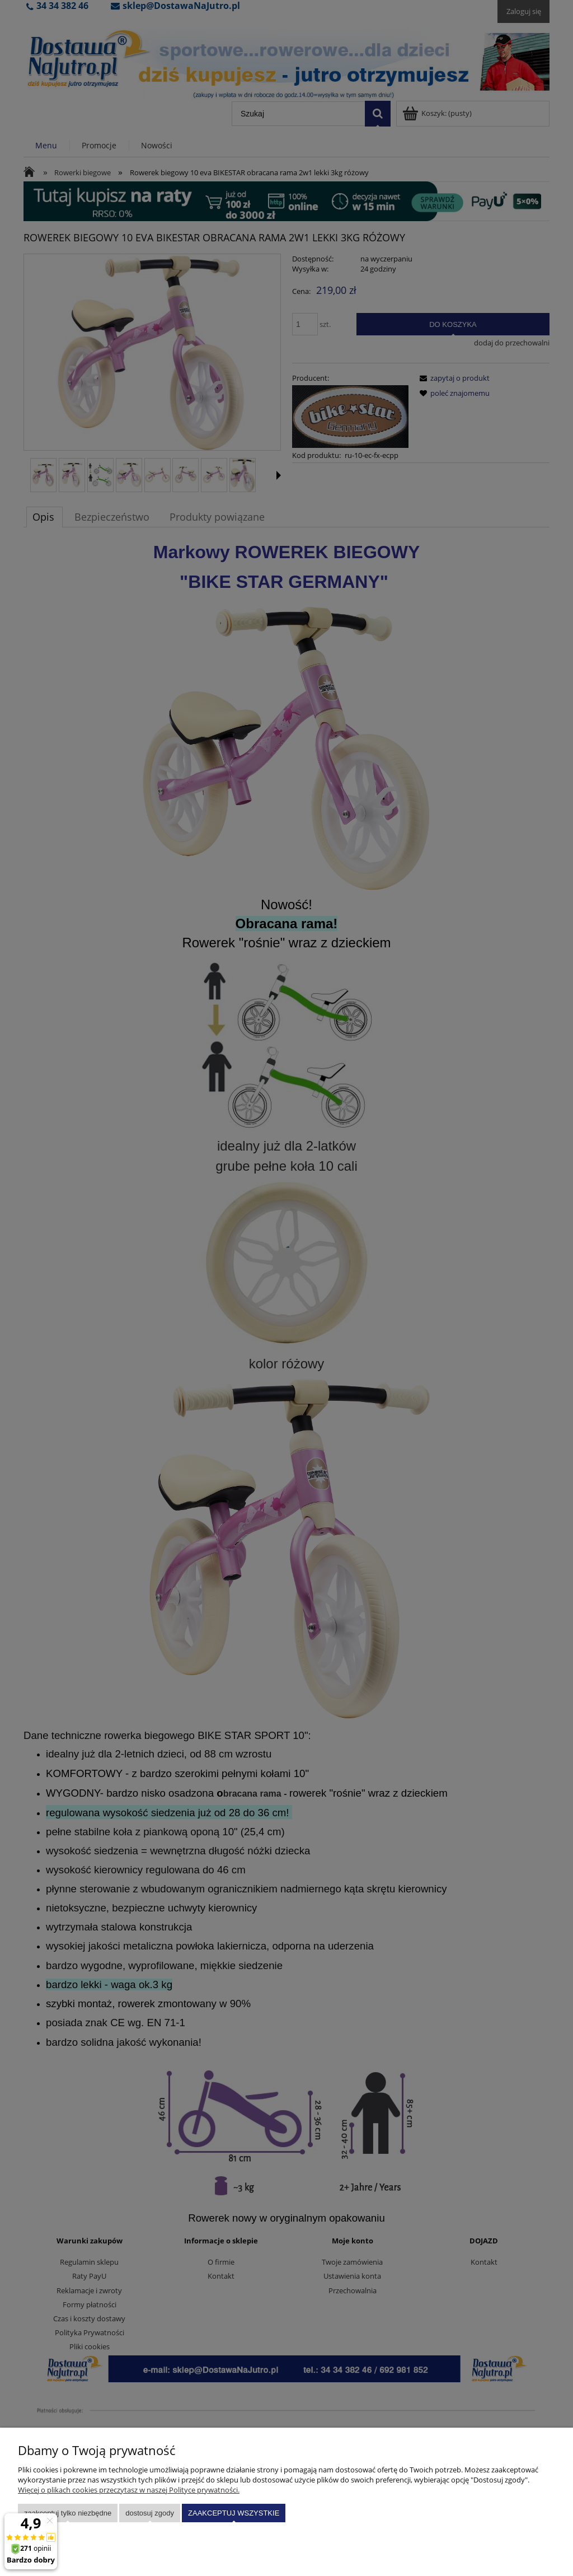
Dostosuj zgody (149, 2513)
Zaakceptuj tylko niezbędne (67, 2513)
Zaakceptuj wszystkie (233, 2513)
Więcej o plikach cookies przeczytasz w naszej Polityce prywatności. (128, 2490)
